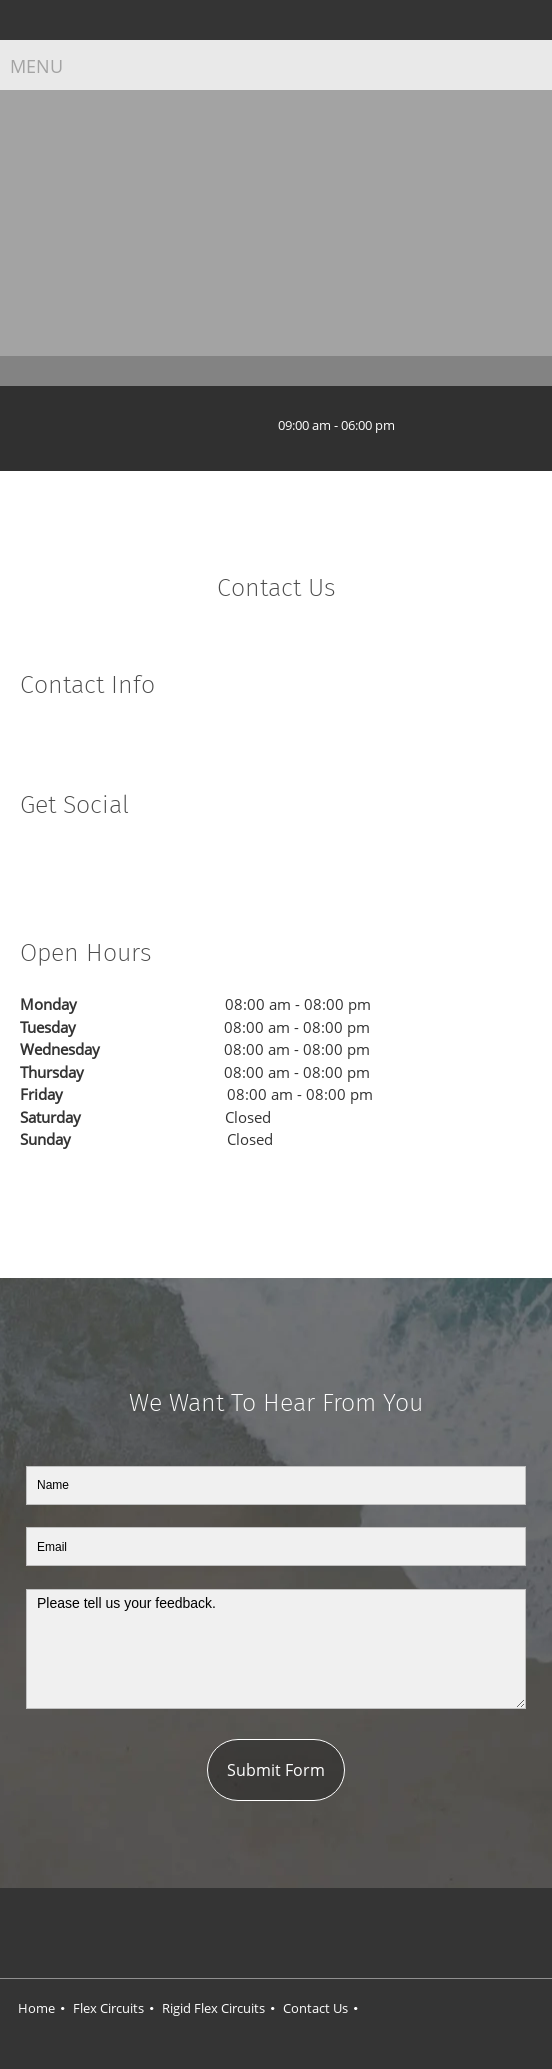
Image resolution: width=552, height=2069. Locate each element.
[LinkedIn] (95, 866)
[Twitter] (65, 866)
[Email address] (233, 426)
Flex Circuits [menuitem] (108, 2008)
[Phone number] (203, 426)
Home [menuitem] (36, 2008)
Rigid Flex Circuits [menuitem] (213, 2008)
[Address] (173, 426)
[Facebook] (35, 866)
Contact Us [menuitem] (315, 2008)
